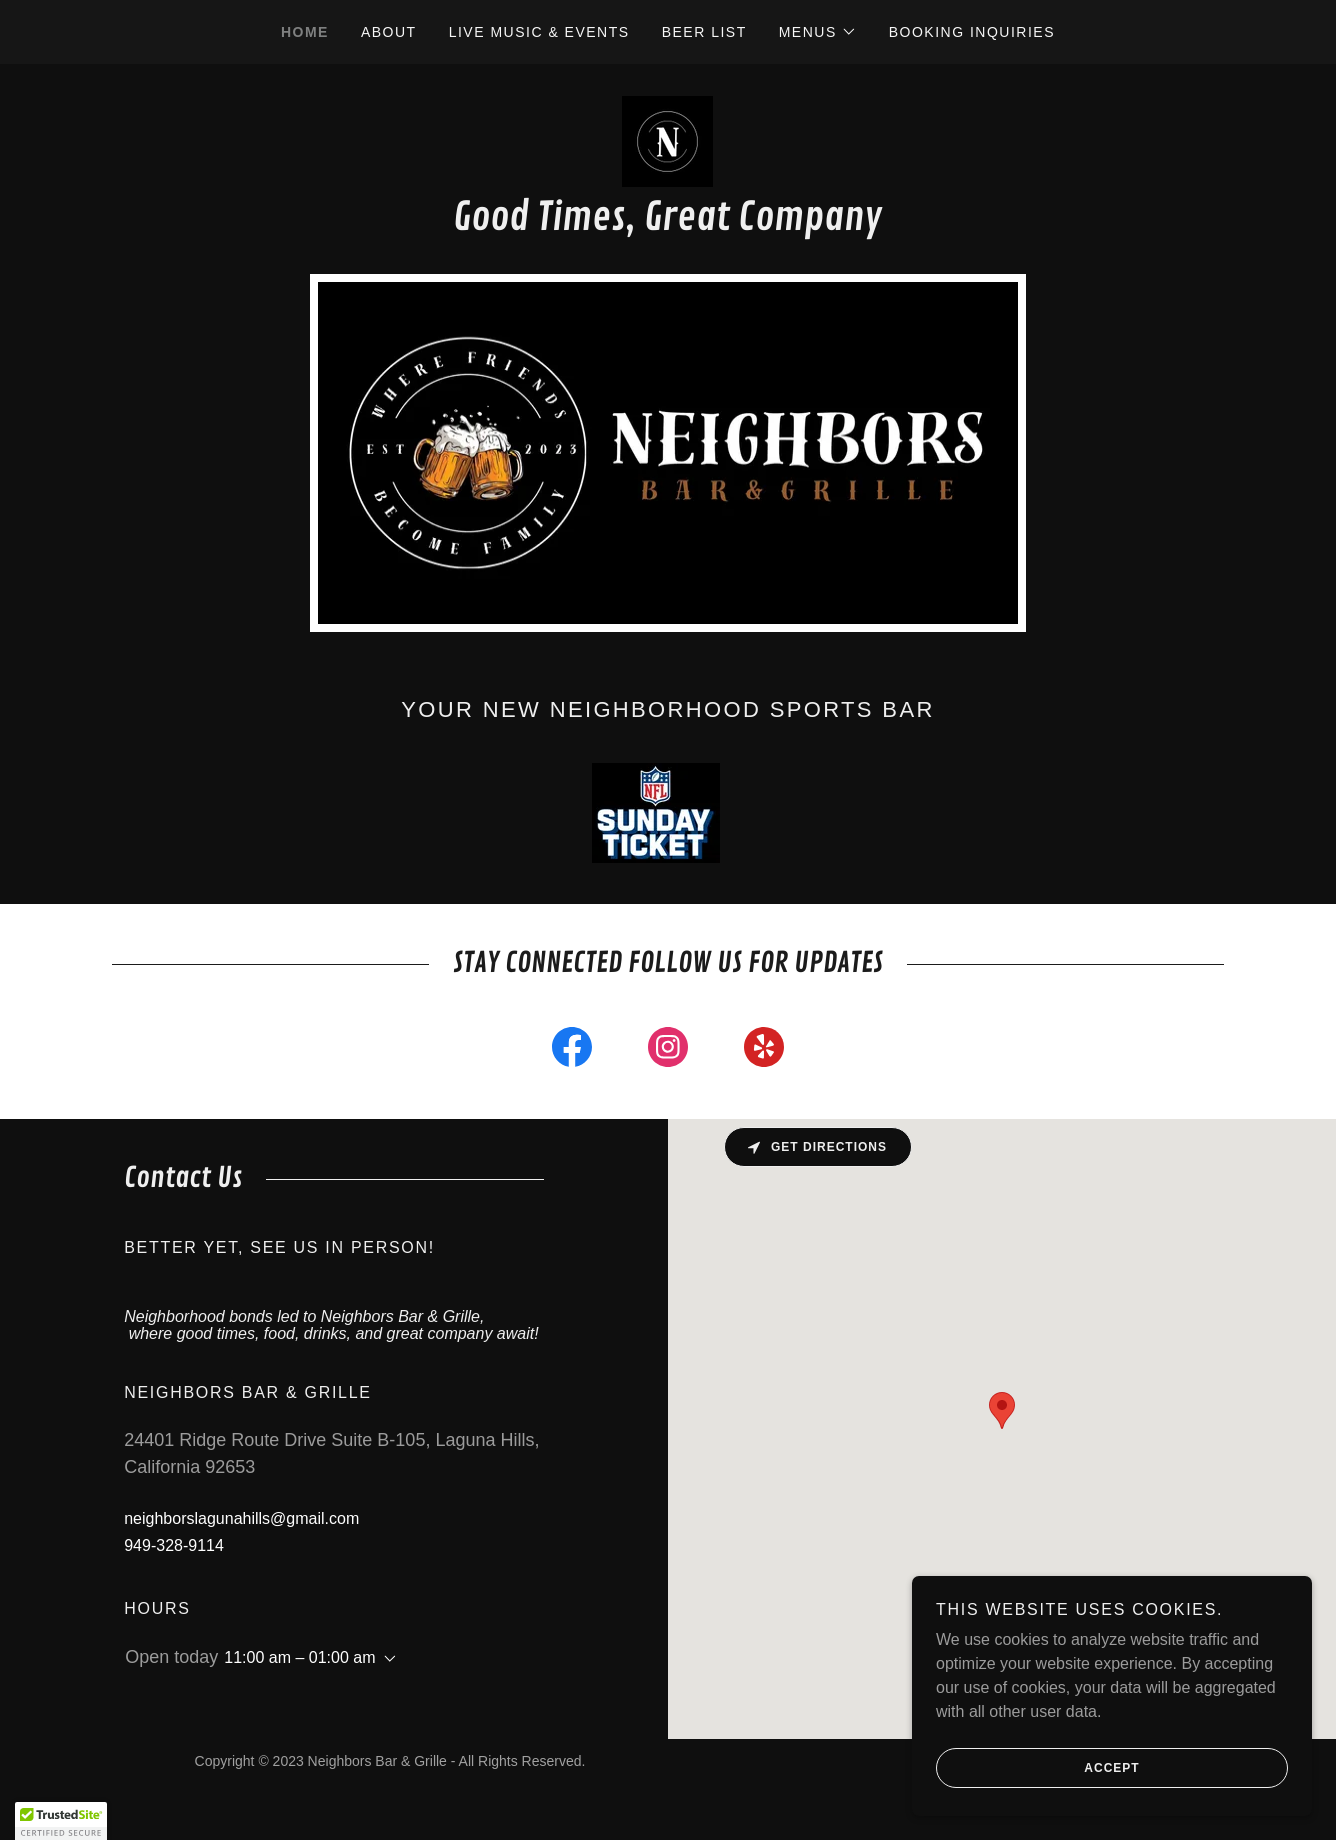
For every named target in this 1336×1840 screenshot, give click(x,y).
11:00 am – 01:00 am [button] (299, 1657)
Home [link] (305, 32)
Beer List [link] (704, 32)
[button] (818, 32)
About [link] (389, 32)
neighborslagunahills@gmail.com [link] (241, 1518)
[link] (667, 140)
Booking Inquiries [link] (972, 32)
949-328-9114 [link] (174, 1545)
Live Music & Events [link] (539, 32)
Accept (1038, 1768)
